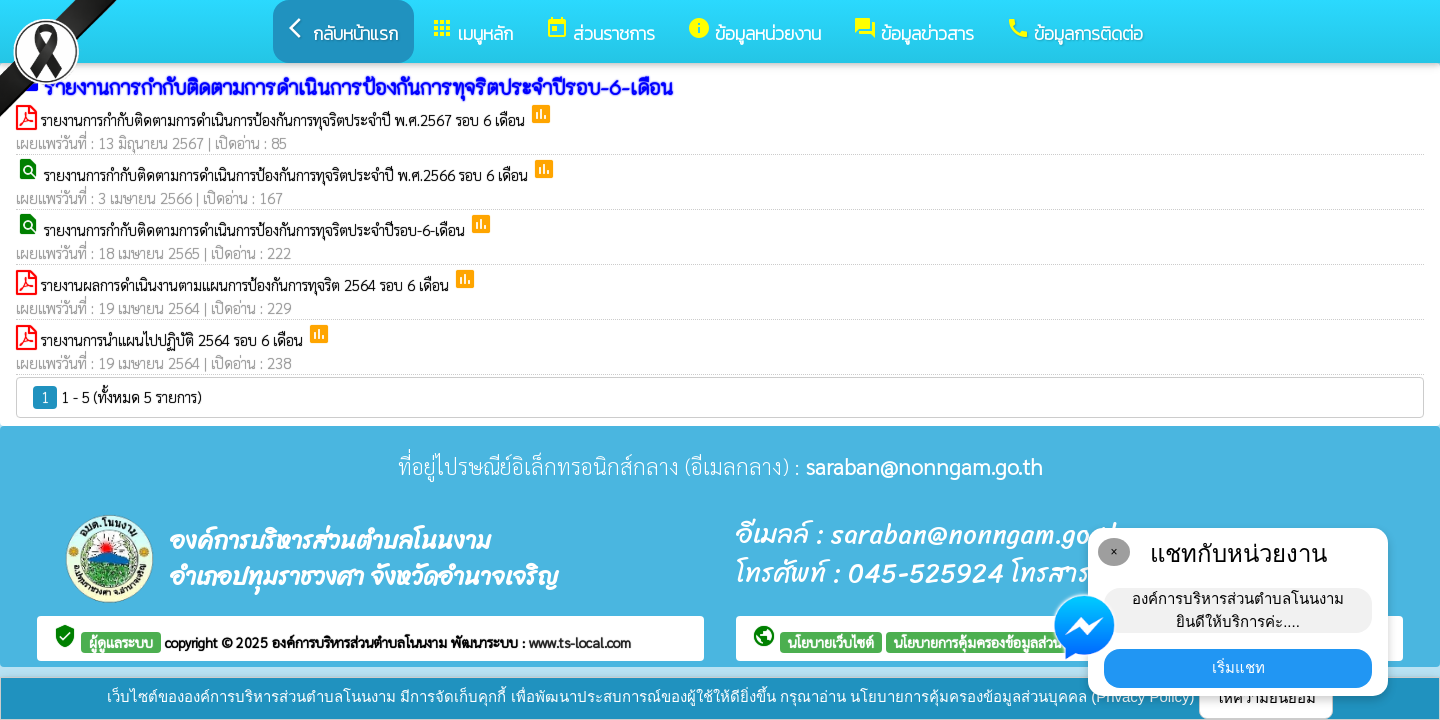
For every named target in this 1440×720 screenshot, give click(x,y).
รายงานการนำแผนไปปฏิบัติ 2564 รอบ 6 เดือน (174, 339)
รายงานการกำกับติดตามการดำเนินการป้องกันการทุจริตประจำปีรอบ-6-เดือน (256, 229)
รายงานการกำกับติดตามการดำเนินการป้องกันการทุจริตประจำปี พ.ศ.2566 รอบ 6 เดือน (288, 174)
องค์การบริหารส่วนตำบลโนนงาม (361, 642)
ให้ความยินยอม (1266, 697)
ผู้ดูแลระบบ (121, 642)
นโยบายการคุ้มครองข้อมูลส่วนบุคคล (995, 642)
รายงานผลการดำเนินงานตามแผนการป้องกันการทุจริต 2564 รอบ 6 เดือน (247, 284)
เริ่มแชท (1238, 667)
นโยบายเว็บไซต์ (831, 642)
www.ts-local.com (580, 642)
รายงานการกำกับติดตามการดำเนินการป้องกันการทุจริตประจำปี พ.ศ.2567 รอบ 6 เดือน (285, 119)
